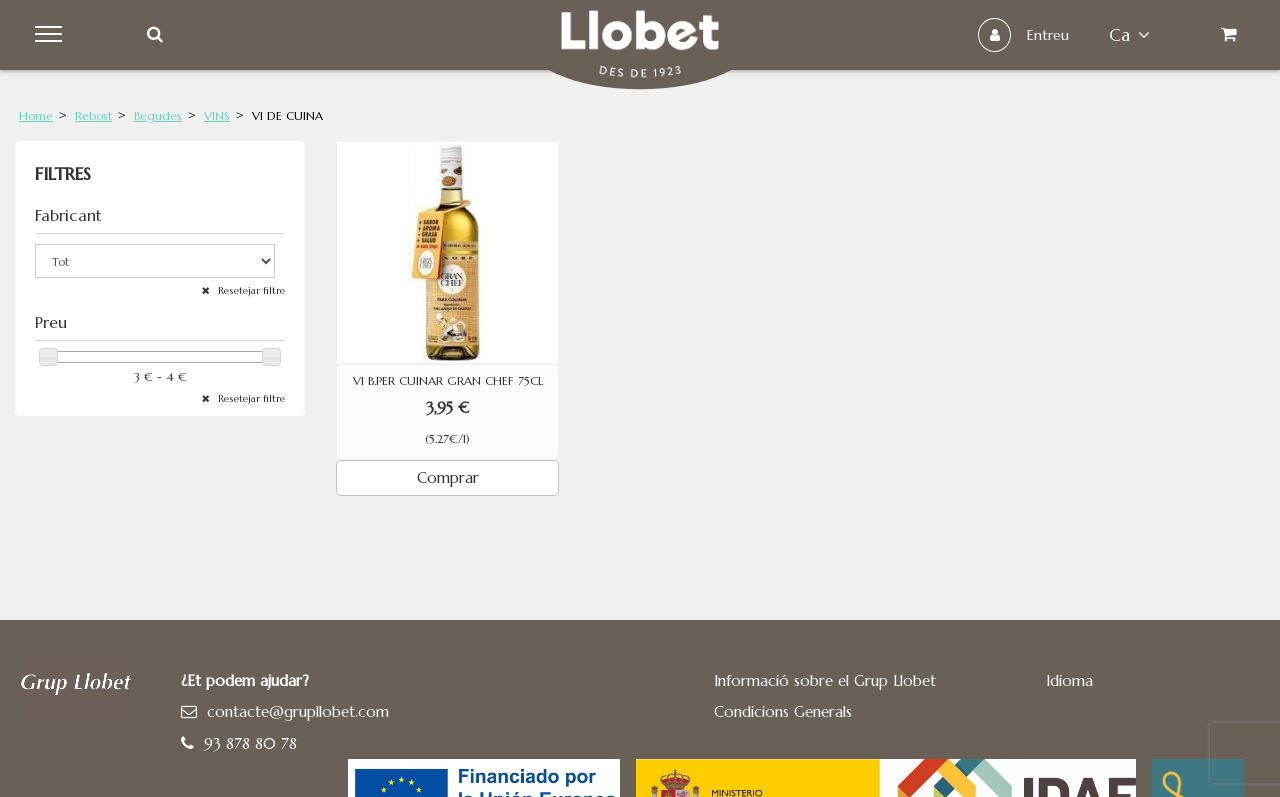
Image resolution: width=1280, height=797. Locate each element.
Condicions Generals (783, 711)
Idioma (1069, 680)
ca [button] (1129, 35)
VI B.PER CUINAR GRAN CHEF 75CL (448, 381)
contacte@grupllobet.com (298, 711)
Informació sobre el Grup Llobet (825, 680)
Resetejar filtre (250, 290)
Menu (51, 35)
